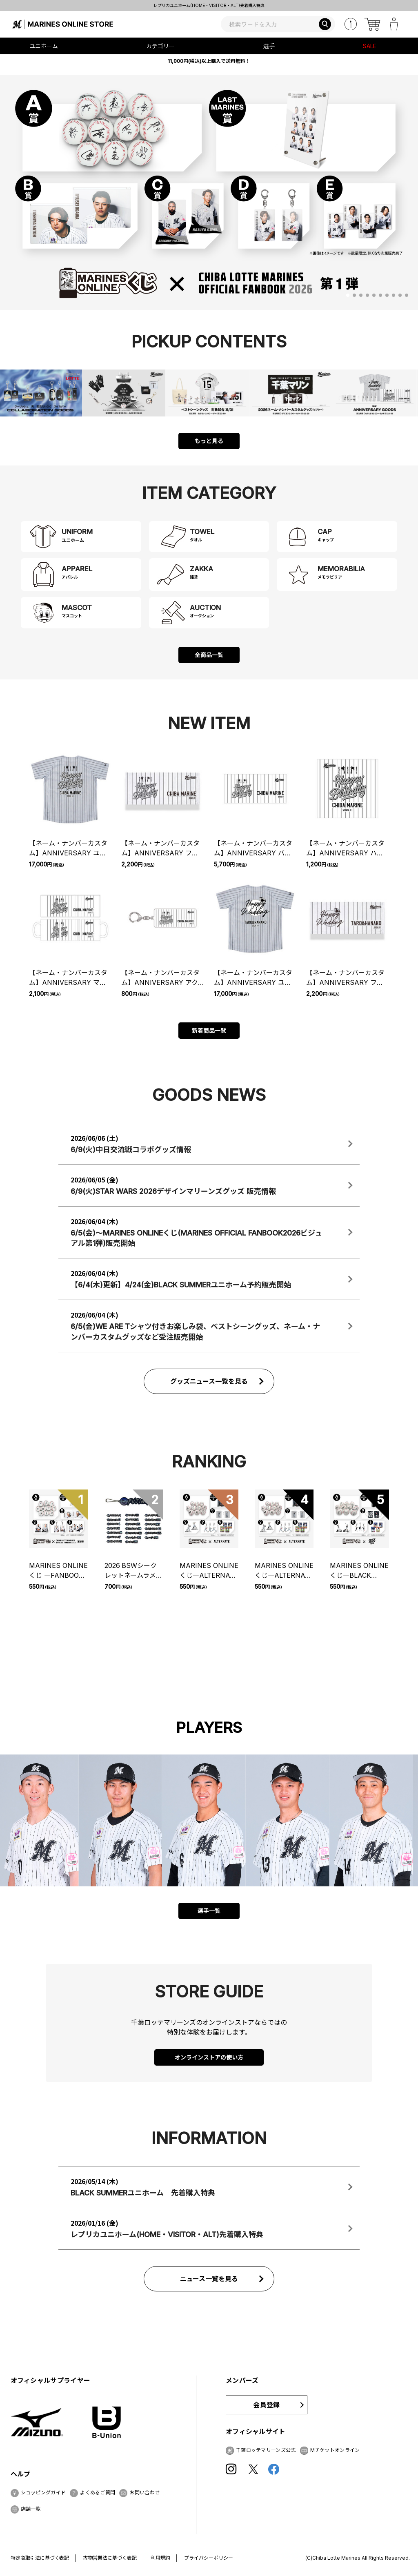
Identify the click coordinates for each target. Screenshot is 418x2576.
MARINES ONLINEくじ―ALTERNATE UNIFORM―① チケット (284, 1570)
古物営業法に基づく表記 (110, 2558)
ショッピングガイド (43, 2492)
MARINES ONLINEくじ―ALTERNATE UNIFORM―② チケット (209, 1570)
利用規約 (160, 2558)
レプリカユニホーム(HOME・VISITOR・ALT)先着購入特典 (265, 5)
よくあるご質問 (97, 2492)
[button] (347, 295)
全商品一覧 (209, 654)
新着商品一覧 (209, 1030)
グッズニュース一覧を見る (209, 1381)
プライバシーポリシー (208, 2558)
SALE (369, 45)
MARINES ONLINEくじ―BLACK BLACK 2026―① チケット (359, 1570)
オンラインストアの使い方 (209, 2057)
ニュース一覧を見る (209, 2279)
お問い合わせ (144, 2492)
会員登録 (266, 2405)
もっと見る (209, 440)
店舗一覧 (31, 2509)
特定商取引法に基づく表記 (40, 2558)
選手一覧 (209, 1910)
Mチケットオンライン (335, 2450)
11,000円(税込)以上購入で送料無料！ (209, 61)
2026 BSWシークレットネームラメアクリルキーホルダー (133, 1570)
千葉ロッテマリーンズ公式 (266, 2450)
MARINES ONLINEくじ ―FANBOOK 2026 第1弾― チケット (58, 1570)
